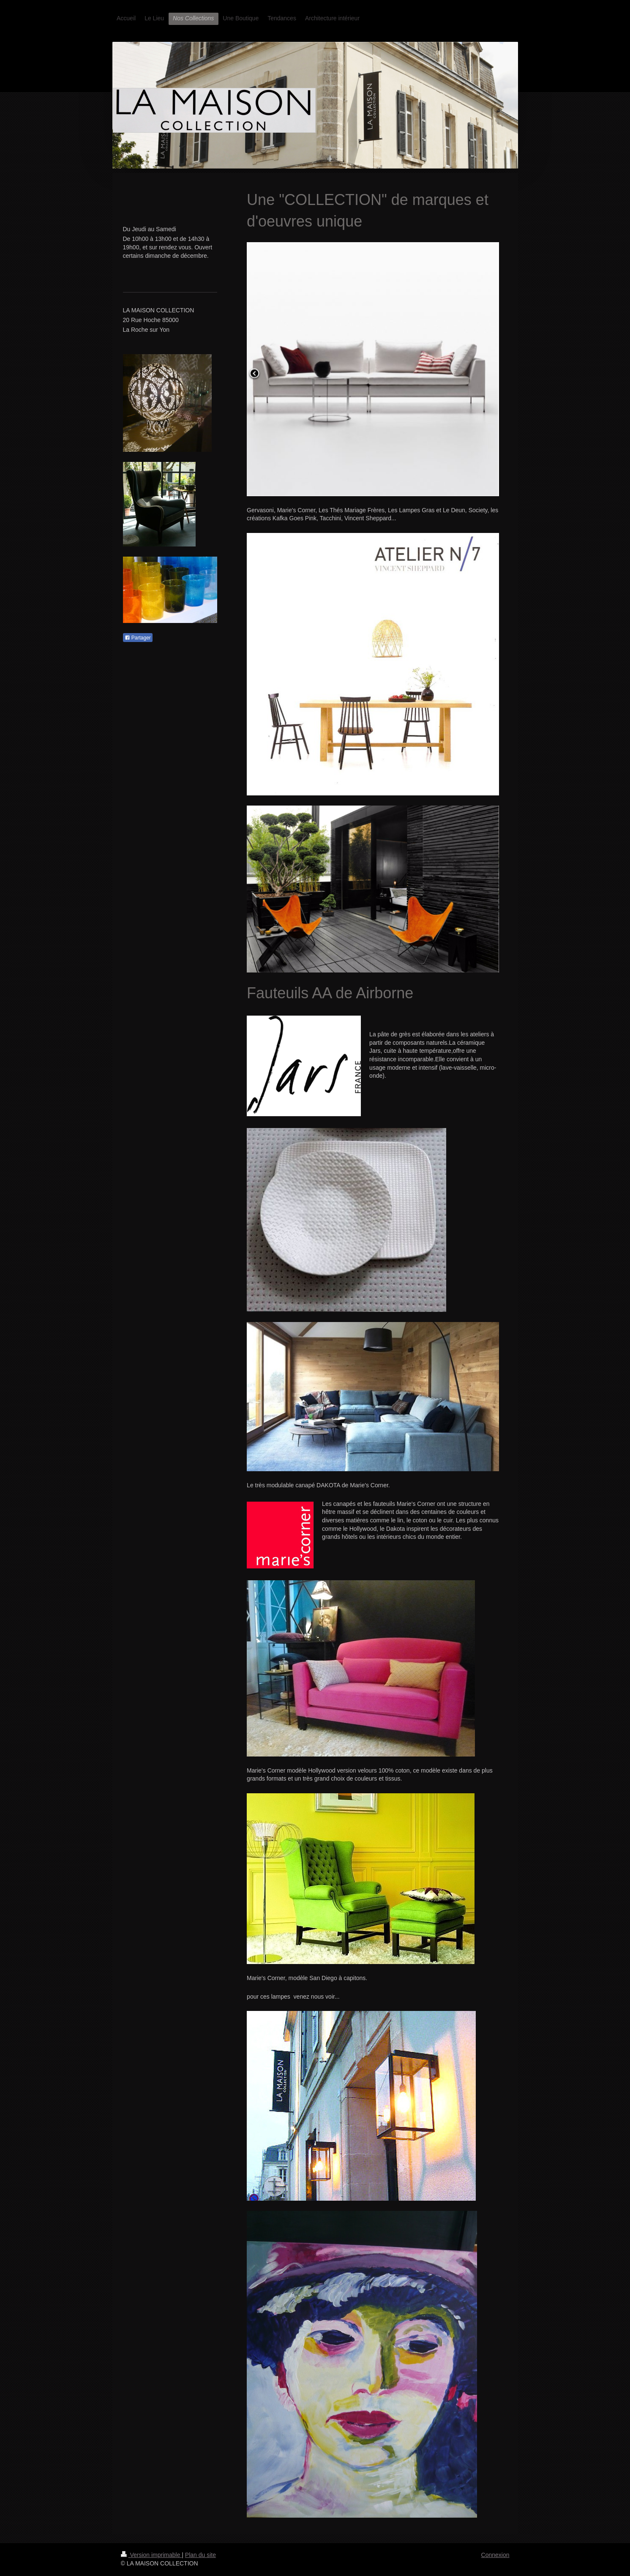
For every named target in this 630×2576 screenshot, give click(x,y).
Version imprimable (151, 2554)
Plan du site (200, 2554)
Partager (138, 638)
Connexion (495, 2554)
